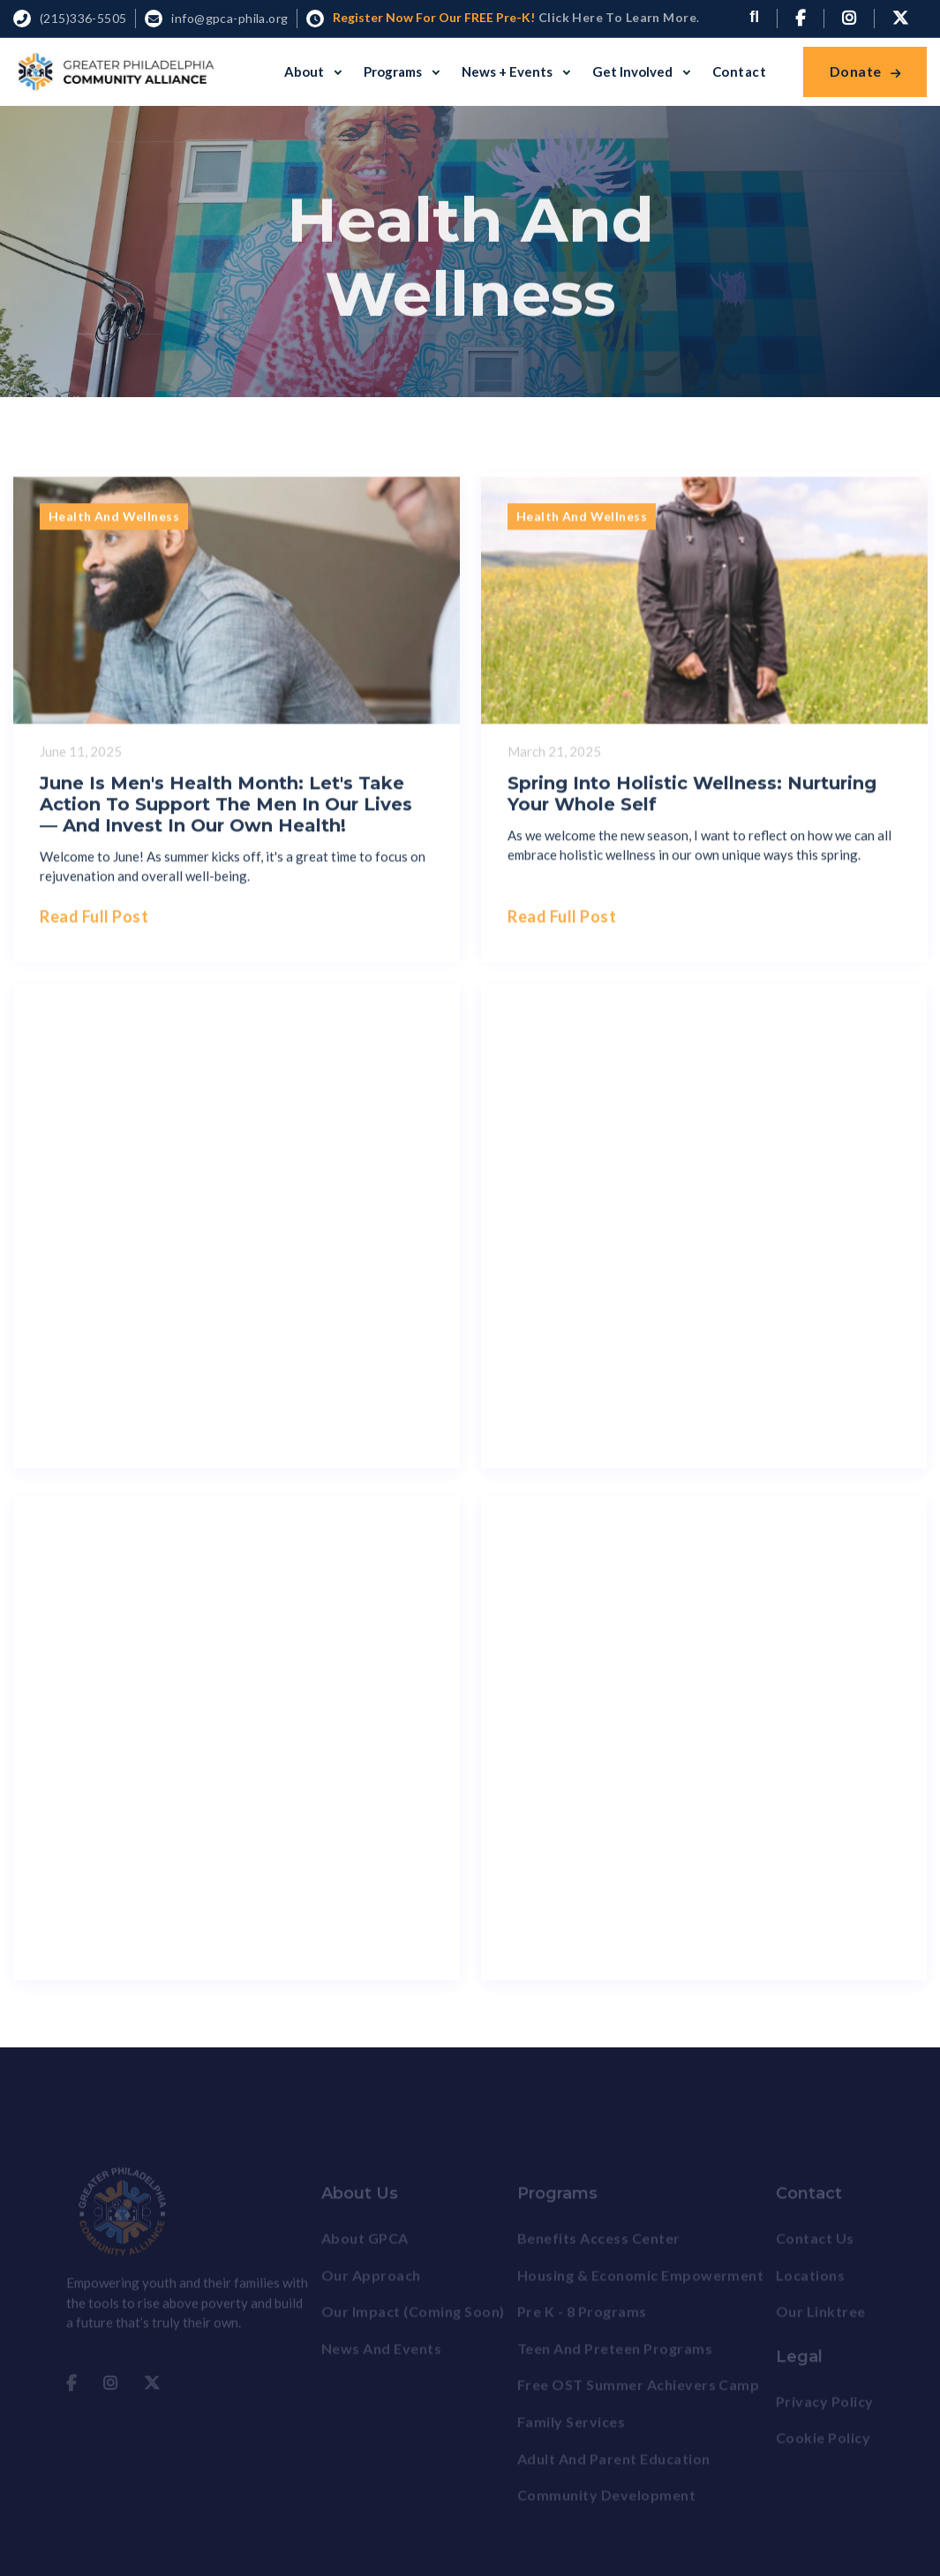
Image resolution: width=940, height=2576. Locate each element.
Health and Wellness (114, 524)
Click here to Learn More (615, 17)
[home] (114, 72)
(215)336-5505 (83, 18)
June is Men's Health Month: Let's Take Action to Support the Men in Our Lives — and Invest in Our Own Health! (226, 812)
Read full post (94, 925)
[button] (313, 71)
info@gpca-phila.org (229, 18)
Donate (865, 71)
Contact (739, 71)
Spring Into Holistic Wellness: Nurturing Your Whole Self (692, 801)
